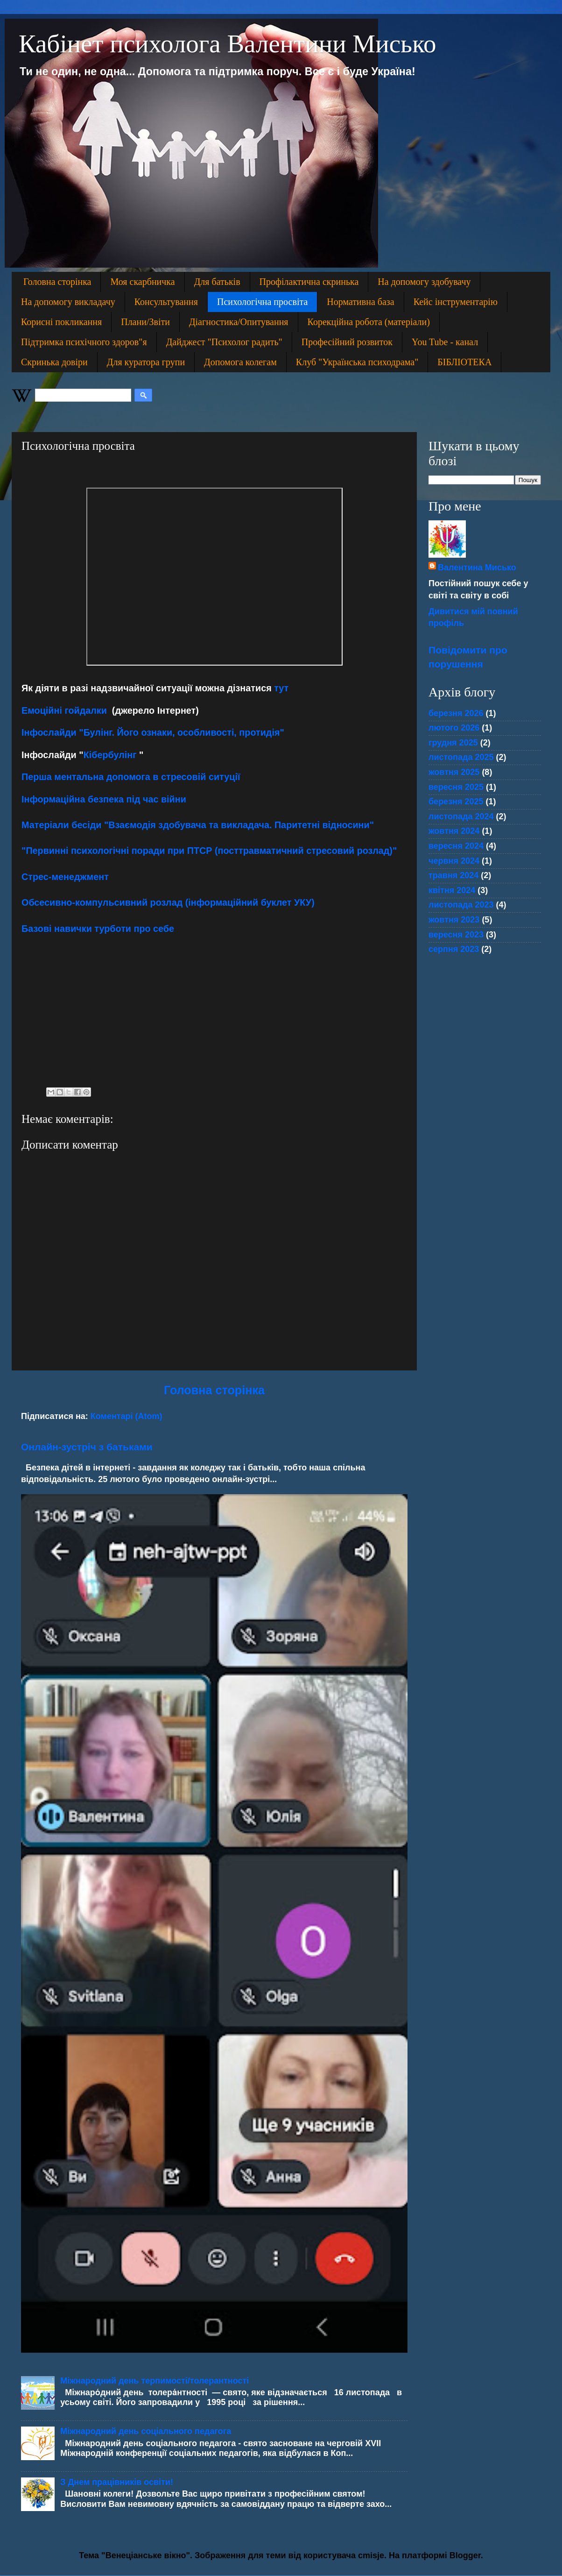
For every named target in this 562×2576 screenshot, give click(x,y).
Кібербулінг (110, 755)
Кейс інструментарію (456, 302)
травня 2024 (453, 875)
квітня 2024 (452, 890)
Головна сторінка (57, 282)
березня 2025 (456, 801)
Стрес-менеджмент (65, 877)
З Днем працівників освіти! (116, 2482)
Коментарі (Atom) (126, 1416)
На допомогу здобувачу (424, 282)
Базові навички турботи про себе (97, 928)
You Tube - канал (445, 342)
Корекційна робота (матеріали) (369, 322)
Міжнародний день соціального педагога (145, 2431)
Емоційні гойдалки (65, 710)
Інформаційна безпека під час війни (103, 799)
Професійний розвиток (347, 342)
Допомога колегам (240, 362)
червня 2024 (454, 861)
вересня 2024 (456, 846)
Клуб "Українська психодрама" (357, 362)
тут (281, 688)
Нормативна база (360, 302)
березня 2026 (456, 713)
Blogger (465, 2555)
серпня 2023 (454, 949)
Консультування (166, 302)
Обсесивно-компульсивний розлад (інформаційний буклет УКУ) (168, 902)
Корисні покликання (61, 322)
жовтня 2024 (454, 831)
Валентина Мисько (477, 567)
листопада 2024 (461, 816)
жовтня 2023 (454, 919)
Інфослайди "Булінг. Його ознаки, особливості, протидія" (152, 732)
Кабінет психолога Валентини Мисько (227, 43)
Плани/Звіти (145, 322)
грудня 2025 (453, 742)
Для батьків (217, 282)
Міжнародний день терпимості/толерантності (154, 2380)
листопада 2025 (461, 757)
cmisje (371, 2555)
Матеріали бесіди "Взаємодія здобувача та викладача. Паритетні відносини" (197, 825)
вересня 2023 (456, 934)
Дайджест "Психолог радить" (224, 342)
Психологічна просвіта (262, 302)
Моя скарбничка (142, 282)
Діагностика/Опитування (238, 322)
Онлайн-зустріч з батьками (87, 1446)
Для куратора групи (146, 362)
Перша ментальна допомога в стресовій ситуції (130, 777)
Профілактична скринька (309, 282)
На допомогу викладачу (68, 302)
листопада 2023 (461, 904)
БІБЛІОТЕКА (464, 362)
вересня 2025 (456, 787)
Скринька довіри (54, 362)
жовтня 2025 (454, 772)
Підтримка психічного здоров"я (84, 342)
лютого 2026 (454, 727)
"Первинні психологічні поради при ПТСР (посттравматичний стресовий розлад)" (209, 850)
